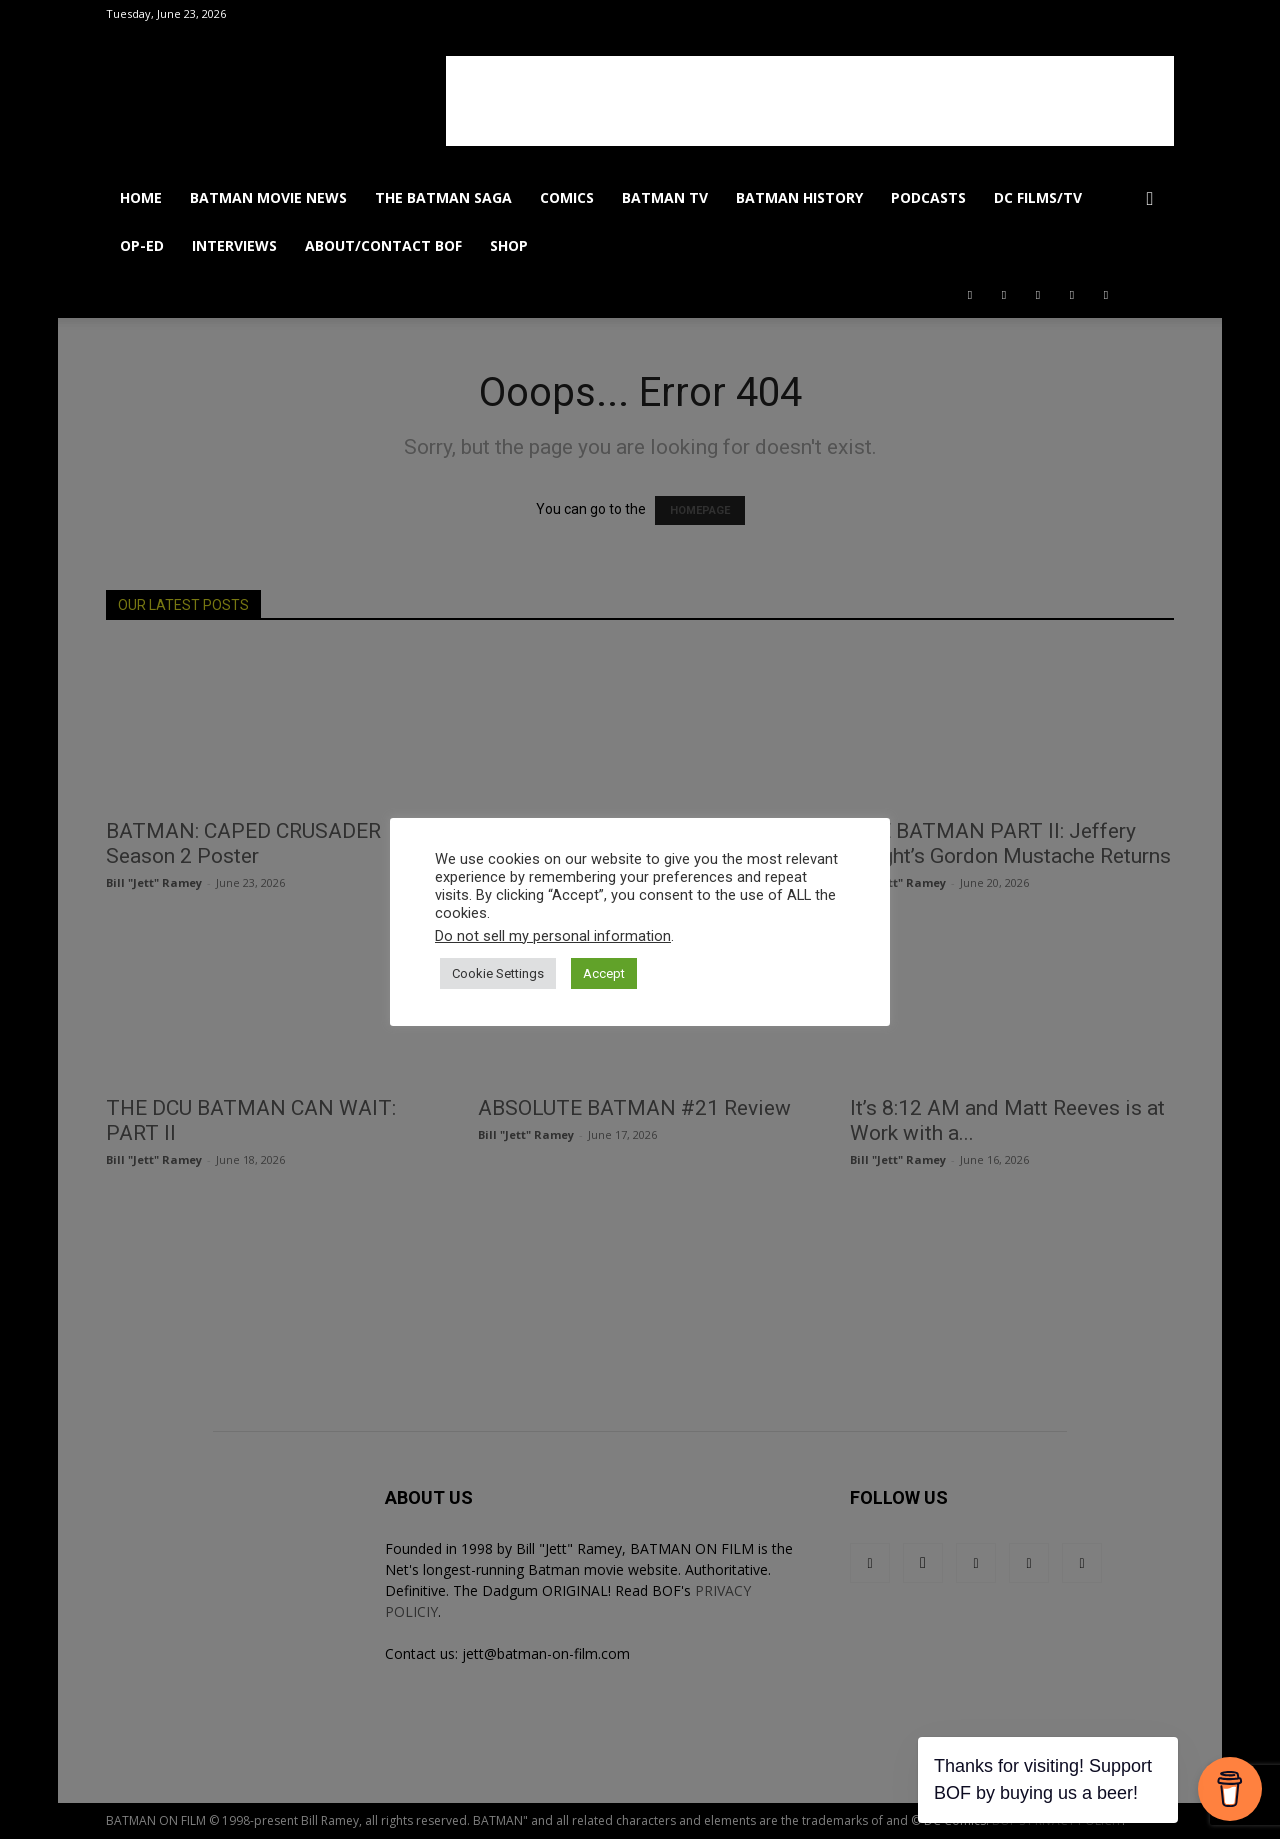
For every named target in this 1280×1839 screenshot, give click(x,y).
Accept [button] (604, 973)
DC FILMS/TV (1038, 197)
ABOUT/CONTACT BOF (383, 245)
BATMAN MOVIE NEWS (268, 197)
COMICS (567, 197)
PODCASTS (928, 197)
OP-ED (142, 245)
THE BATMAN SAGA (443, 197)
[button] (1150, 199)
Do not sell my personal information (553, 936)
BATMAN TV (665, 197)
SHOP (509, 245)
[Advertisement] (810, 101)
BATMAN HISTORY (799, 197)
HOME (141, 197)
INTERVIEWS (234, 245)
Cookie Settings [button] (498, 973)
